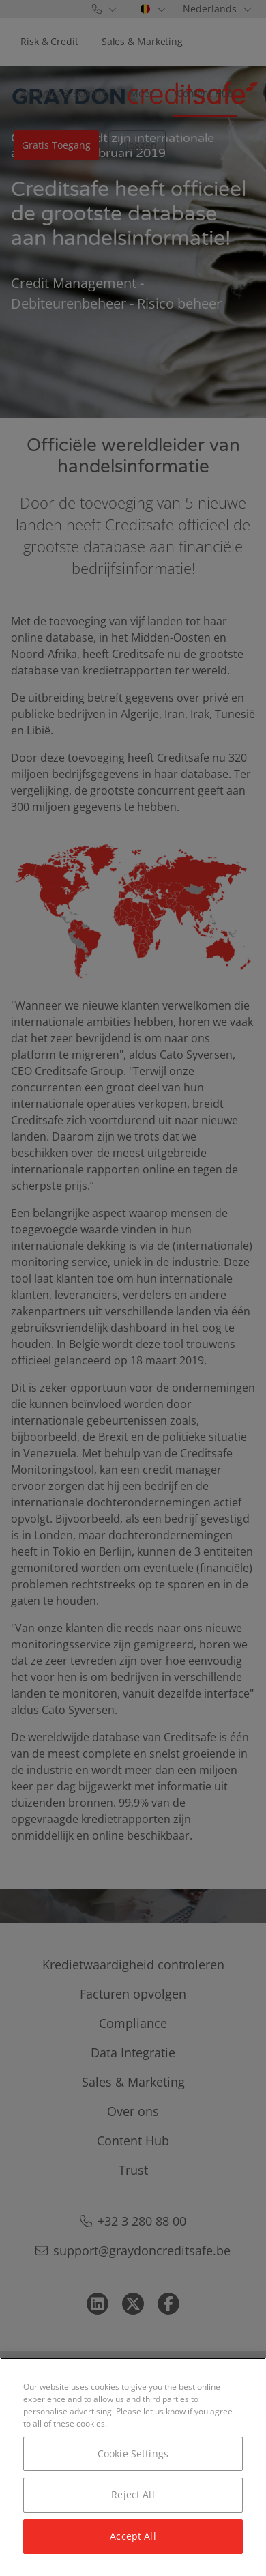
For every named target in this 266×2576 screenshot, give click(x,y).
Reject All (132, 2494)
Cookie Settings (133, 2453)
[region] (133, 2467)
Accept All (133, 2536)
